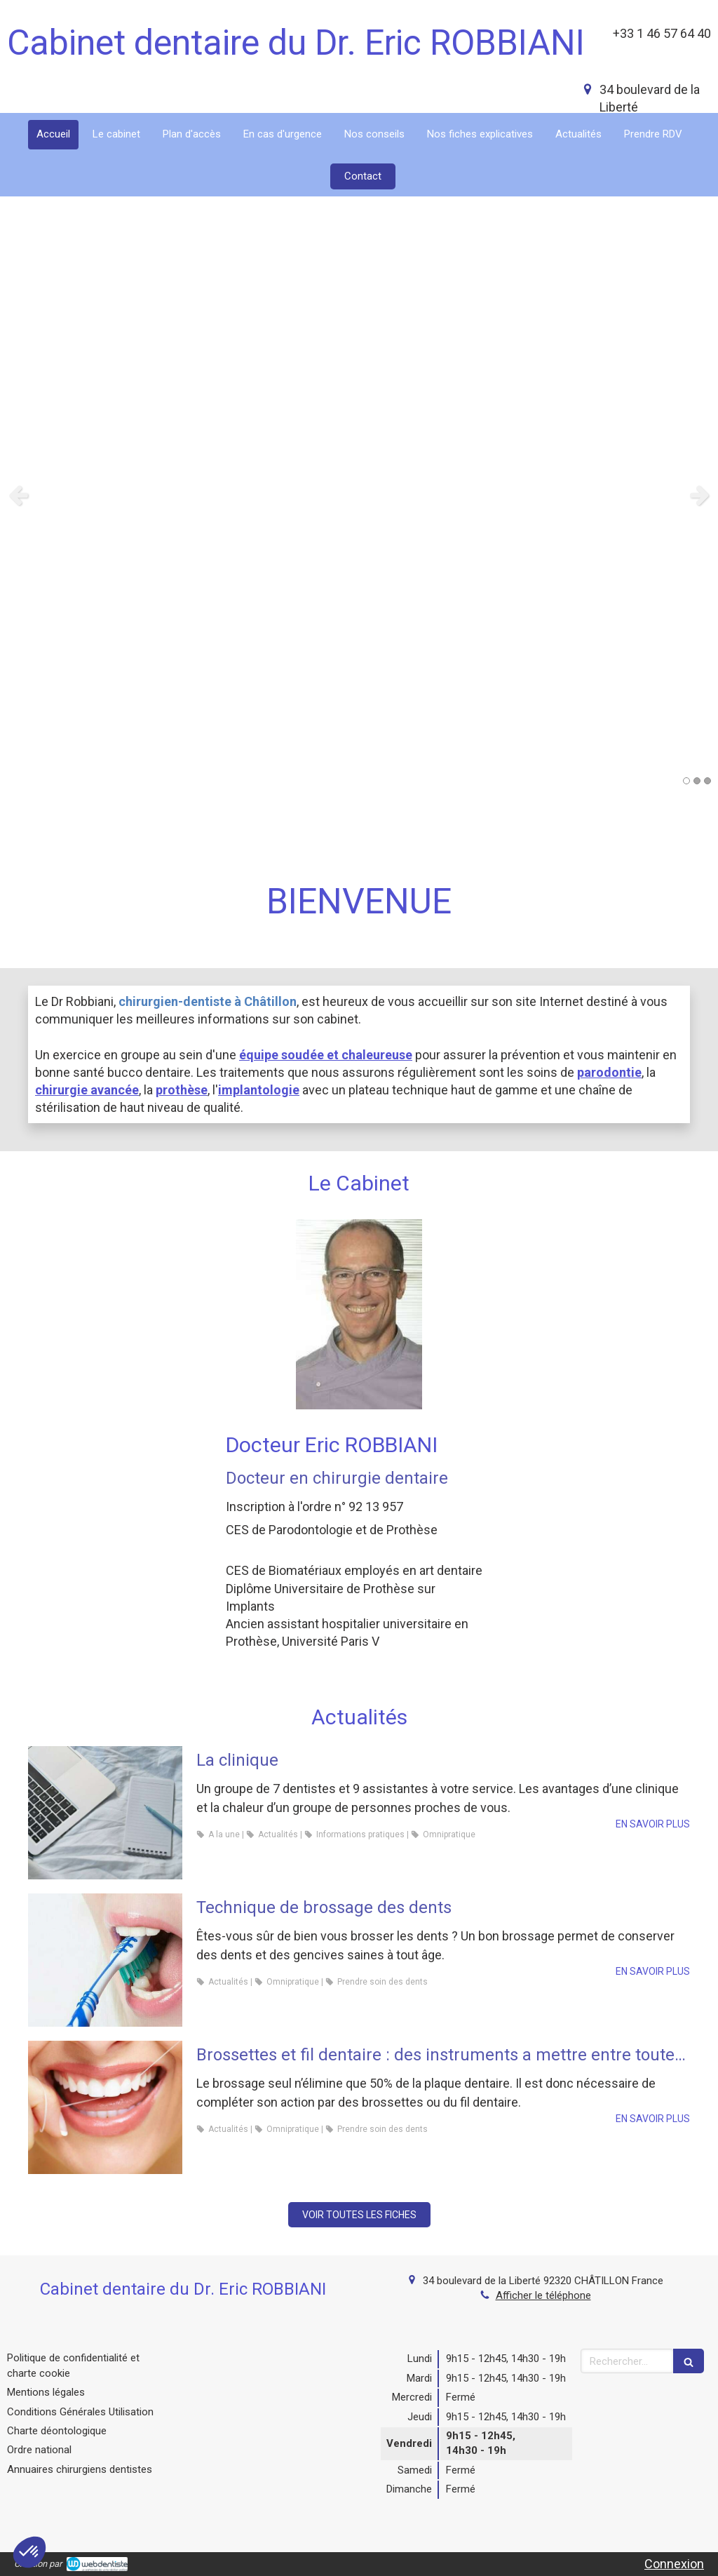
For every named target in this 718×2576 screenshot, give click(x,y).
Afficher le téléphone (543, 2295)
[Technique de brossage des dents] (105, 1960)
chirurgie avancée (87, 1089)
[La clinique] (105, 1812)
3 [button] (707, 780)
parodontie (609, 1072)
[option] (359, 494)
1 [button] (686, 780)
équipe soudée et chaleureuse (325, 1054)
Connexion (674, 2563)
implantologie (258, 1089)
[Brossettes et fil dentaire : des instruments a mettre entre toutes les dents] (105, 2107)
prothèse (182, 1089)
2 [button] (696, 780)
